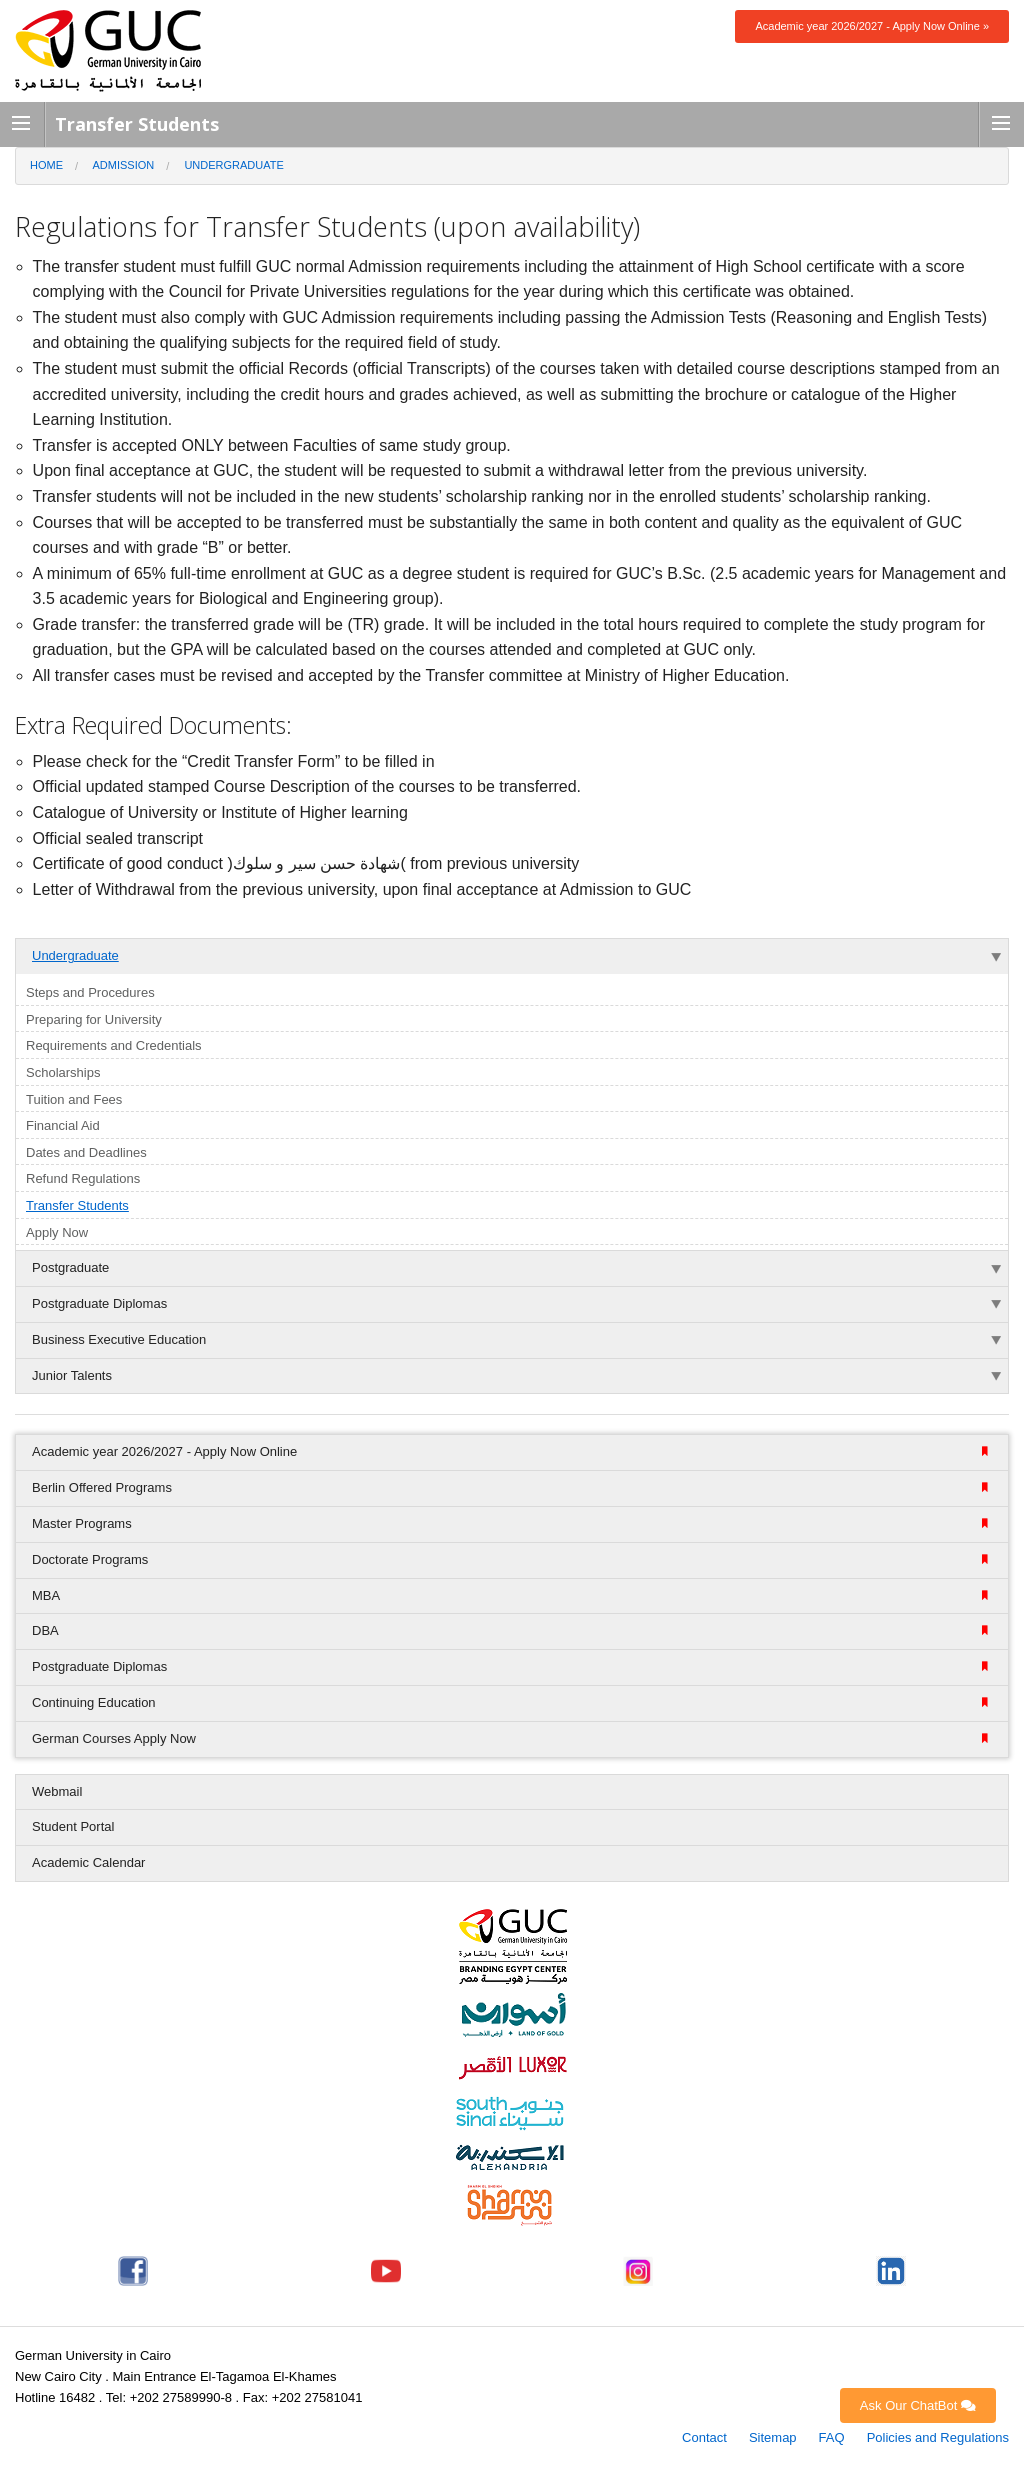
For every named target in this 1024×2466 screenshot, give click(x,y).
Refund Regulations (83, 1178)
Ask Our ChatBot (918, 2405)
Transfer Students (77, 1205)
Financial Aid (63, 1125)
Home (46, 165)
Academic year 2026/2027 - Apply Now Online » (872, 26)
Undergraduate (233, 165)
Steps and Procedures (90, 992)
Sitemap (773, 2437)
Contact (704, 2437)
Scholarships (63, 1072)
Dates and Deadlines (86, 1152)
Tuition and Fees (74, 1099)
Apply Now (57, 1232)
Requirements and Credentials (114, 1045)
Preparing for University (94, 1019)
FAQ (832, 2437)
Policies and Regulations (938, 2437)
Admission (124, 165)
